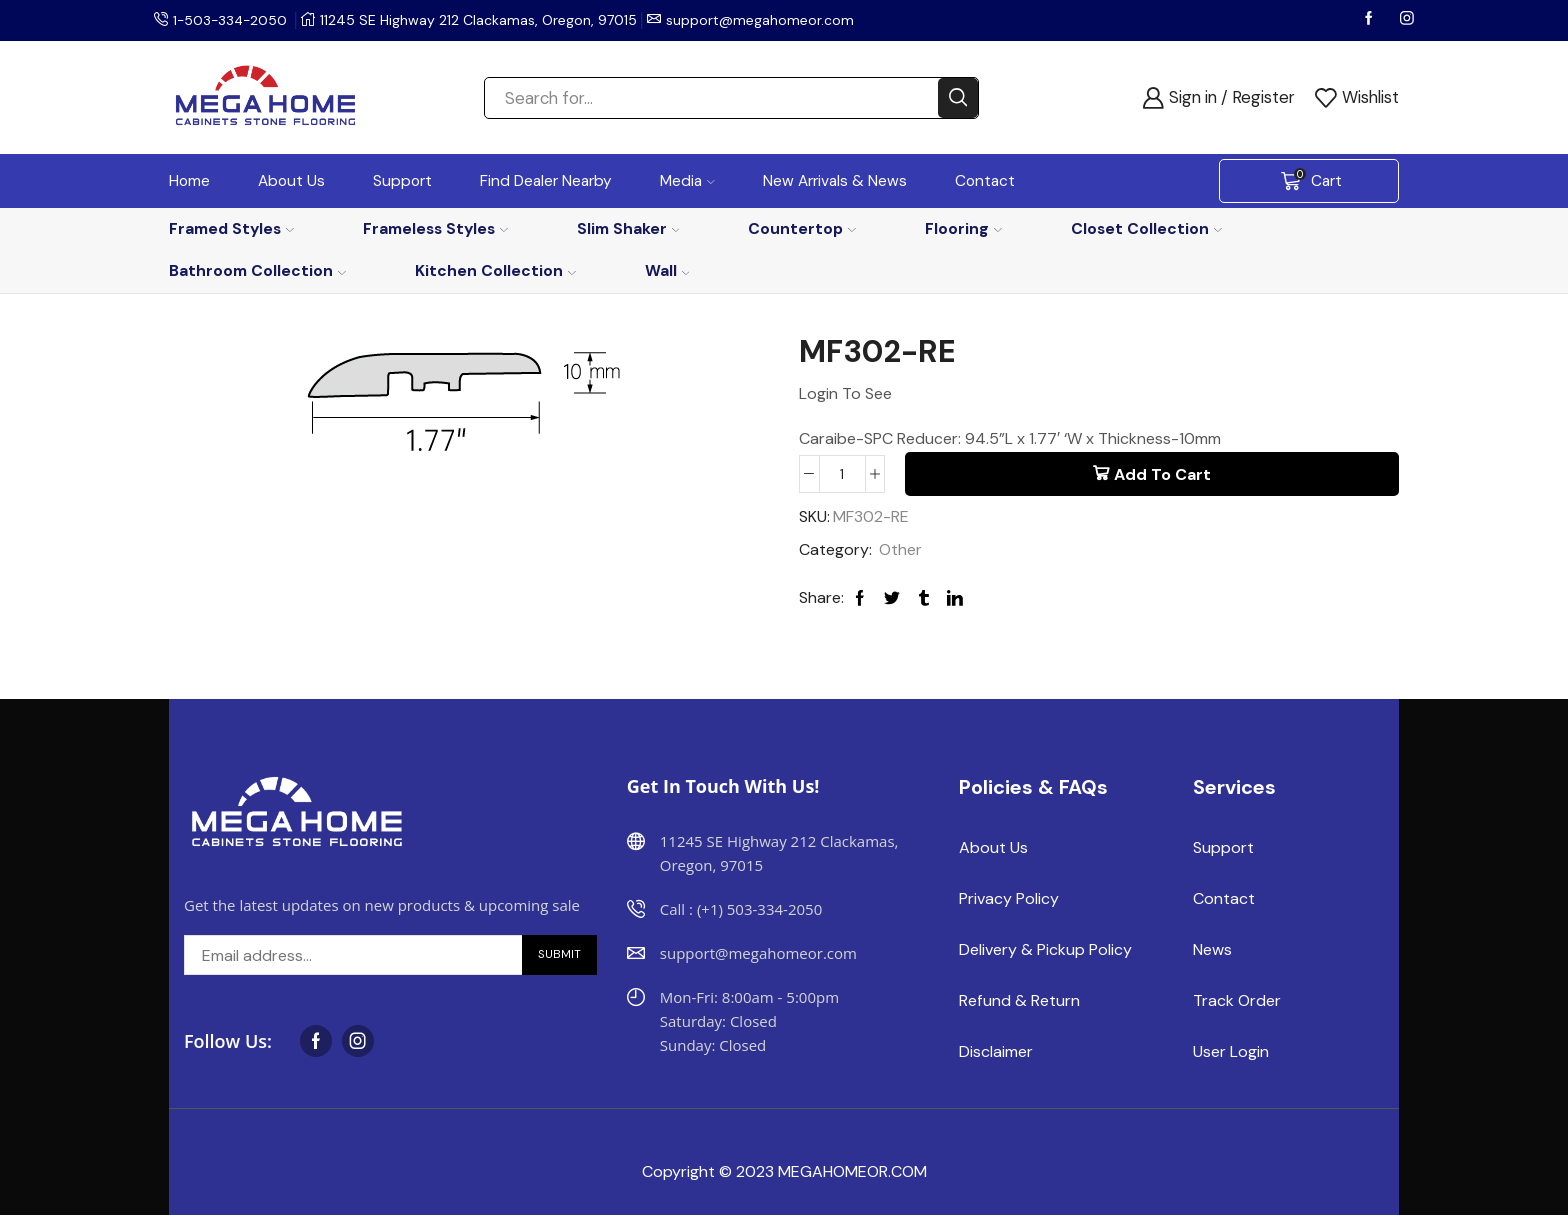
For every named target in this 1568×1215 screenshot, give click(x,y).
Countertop (802, 228)
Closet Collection (1146, 228)
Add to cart (1162, 474)
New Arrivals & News (835, 181)
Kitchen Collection (495, 270)
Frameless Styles (435, 228)
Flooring (963, 228)
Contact (985, 181)
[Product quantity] (842, 474)
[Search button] (958, 98)
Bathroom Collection (257, 270)
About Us (291, 181)
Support (402, 181)
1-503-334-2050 (232, 20)
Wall (667, 270)
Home (189, 181)
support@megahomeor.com (764, 20)
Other (900, 549)
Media (687, 181)
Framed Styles (231, 228)
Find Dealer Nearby (546, 181)
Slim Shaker (628, 228)
